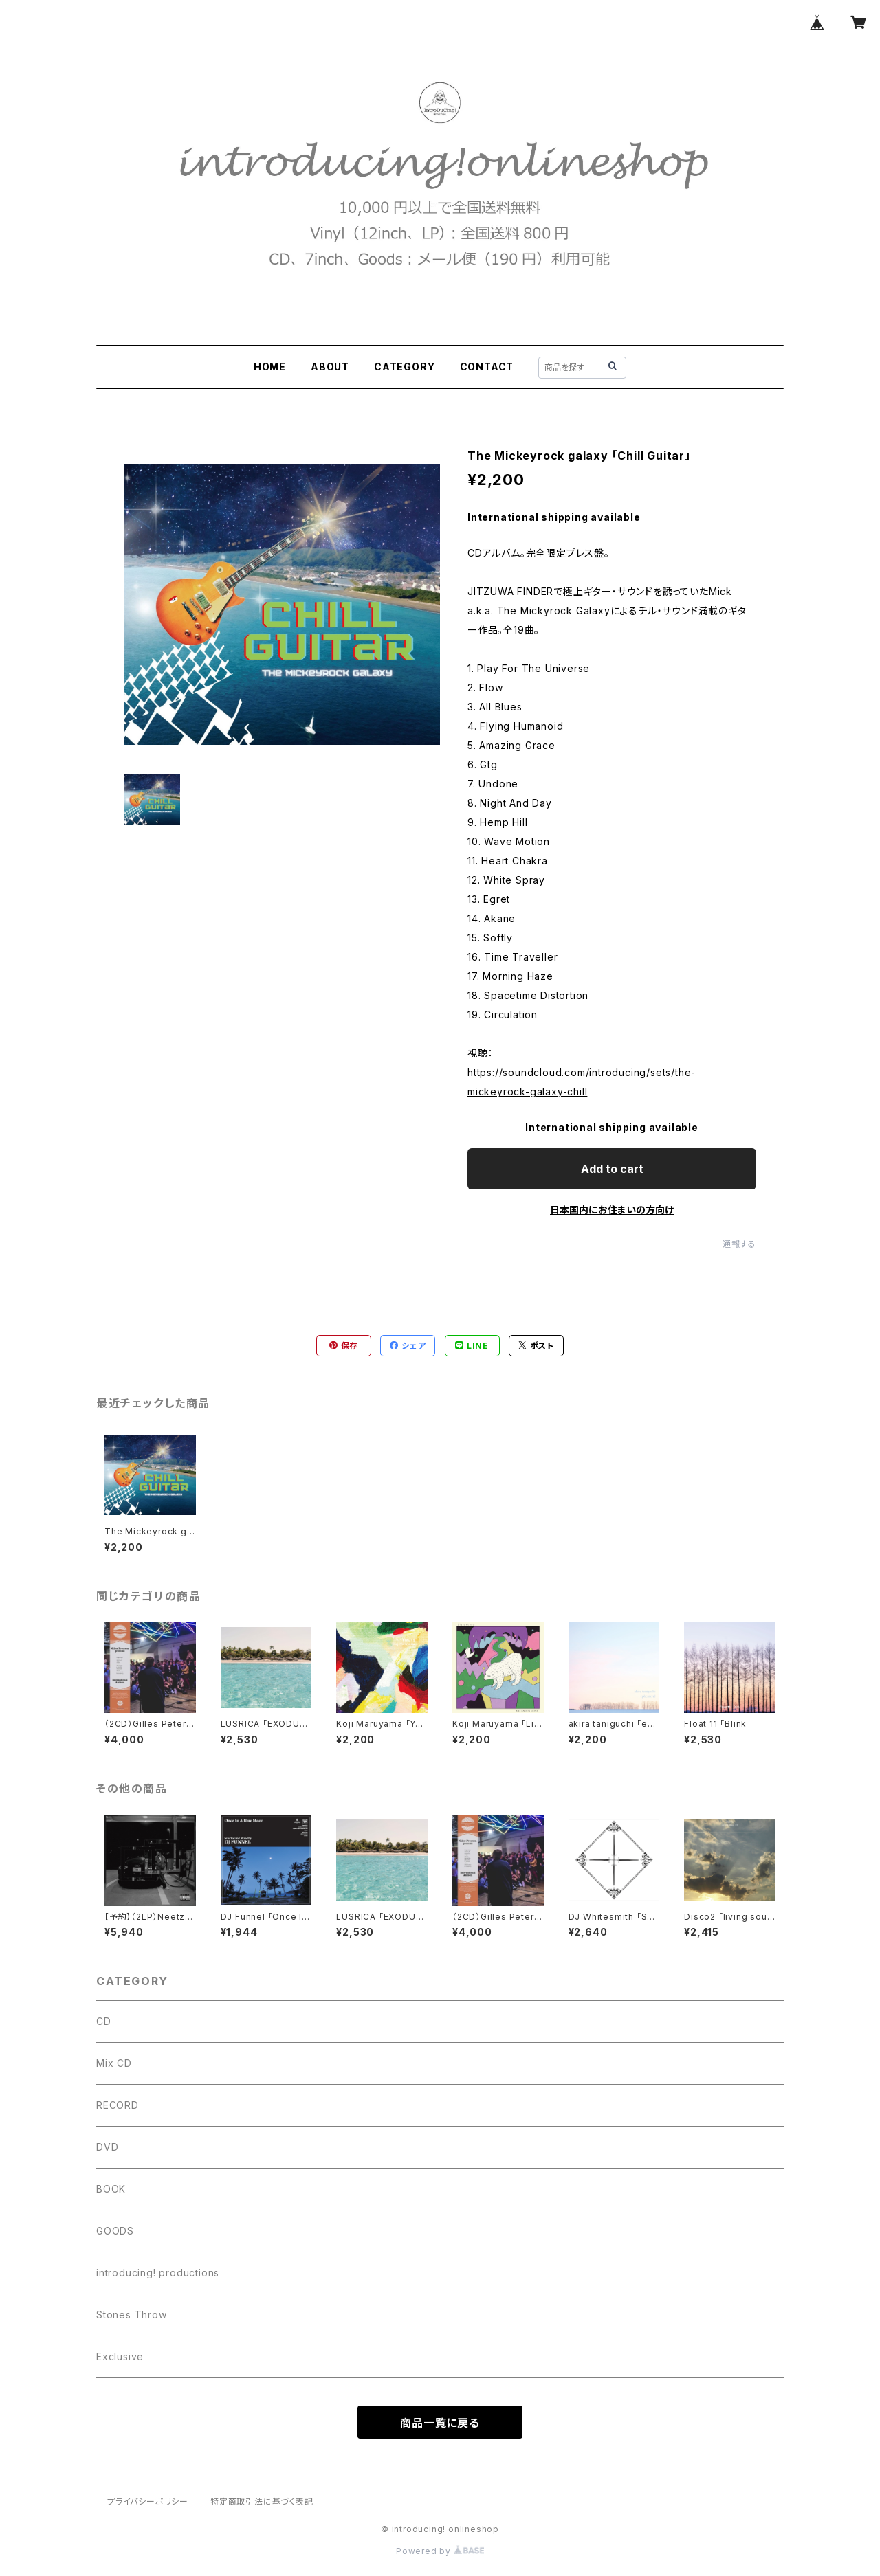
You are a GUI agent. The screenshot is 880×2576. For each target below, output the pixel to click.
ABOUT (330, 366)
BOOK (111, 2189)
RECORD (117, 2105)
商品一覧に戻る (440, 2423)
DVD (107, 2147)
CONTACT (487, 366)
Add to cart (612, 1169)
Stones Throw (131, 2314)
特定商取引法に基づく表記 (262, 2501)
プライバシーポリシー (147, 2501)
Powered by (440, 2551)
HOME (270, 366)
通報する (739, 1244)
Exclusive (120, 2356)
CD (103, 2021)
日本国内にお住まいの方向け (612, 1210)
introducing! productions (157, 2272)
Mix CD (114, 2063)
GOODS (115, 2231)
